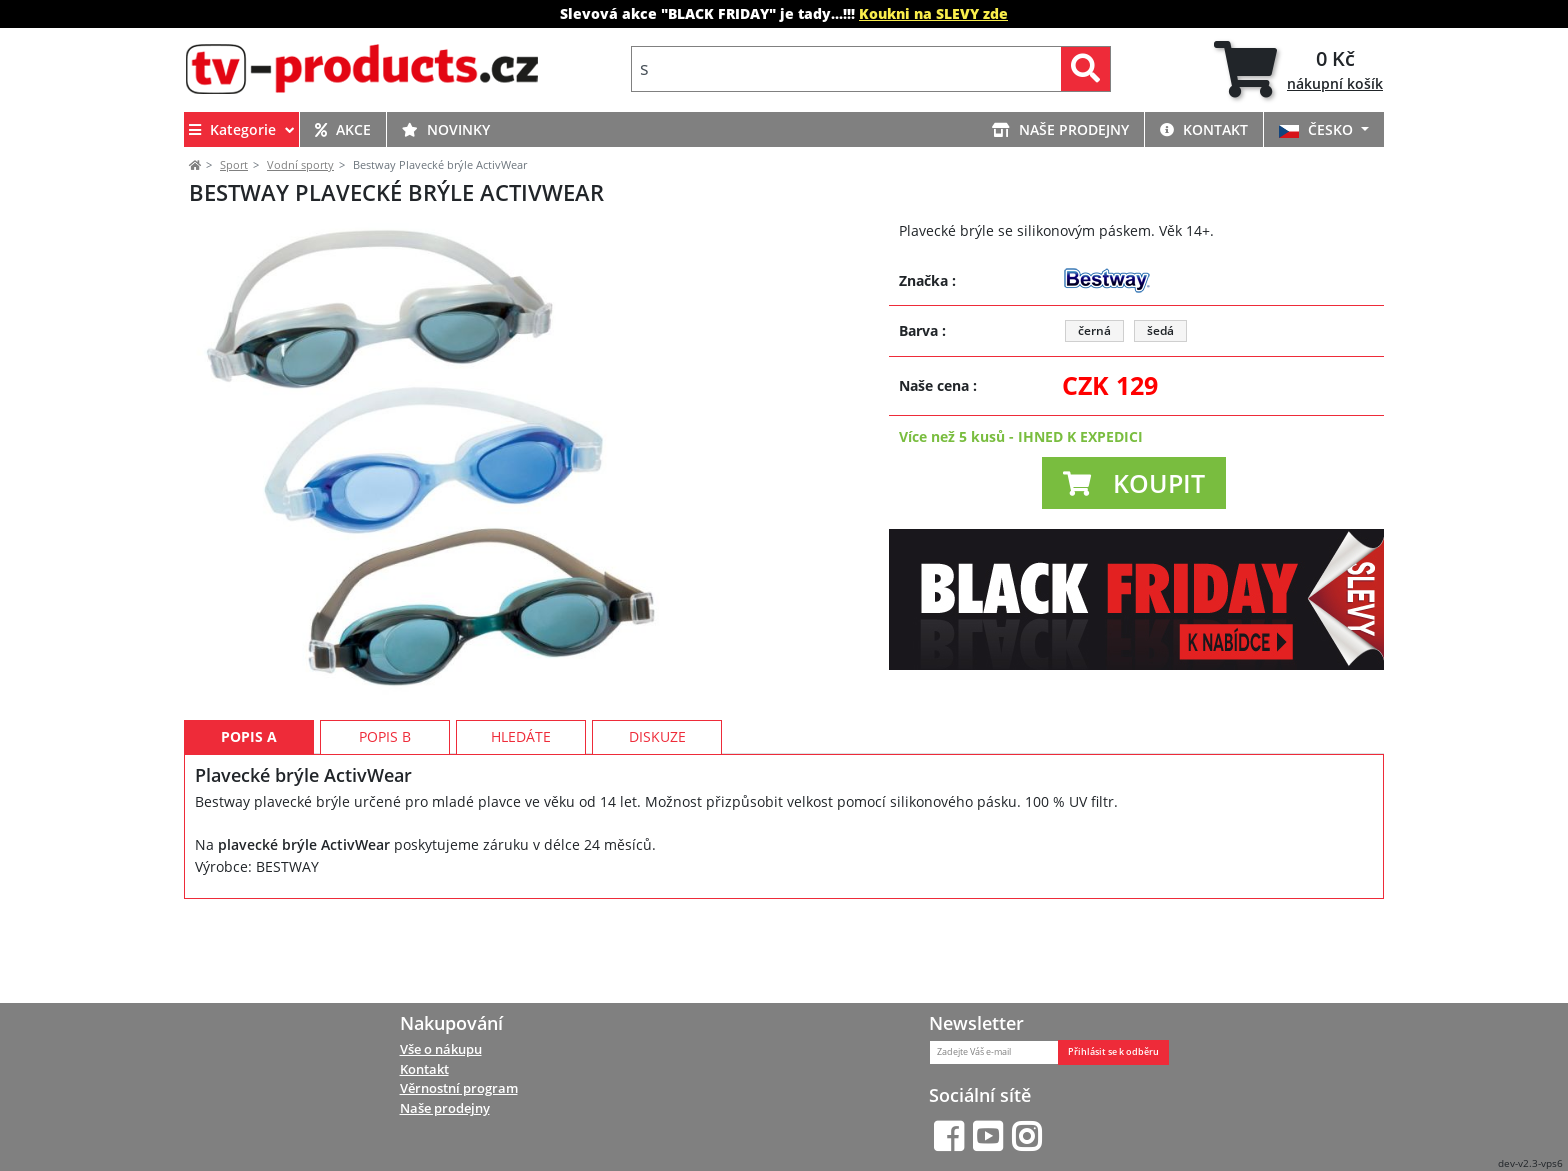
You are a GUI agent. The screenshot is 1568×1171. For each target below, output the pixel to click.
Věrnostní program (459, 1089)
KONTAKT (1204, 129)
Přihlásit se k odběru (1113, 1052)
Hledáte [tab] (521, 826)
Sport (234, 164)
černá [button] (1094, 330)
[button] (1134, 483)
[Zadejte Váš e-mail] (994, 1052)
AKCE (343, 129)
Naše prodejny (445, 1109)
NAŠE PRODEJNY (1060, 129)
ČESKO (1318, 129)
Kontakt (424, 1069)
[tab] (1298, 69)
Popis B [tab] (385, 826)
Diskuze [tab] (657, 826)
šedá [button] (1160, 330)
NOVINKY (446, 129)
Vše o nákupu (441, 1049)
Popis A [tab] (249, 826)
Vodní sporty (300, 164)
